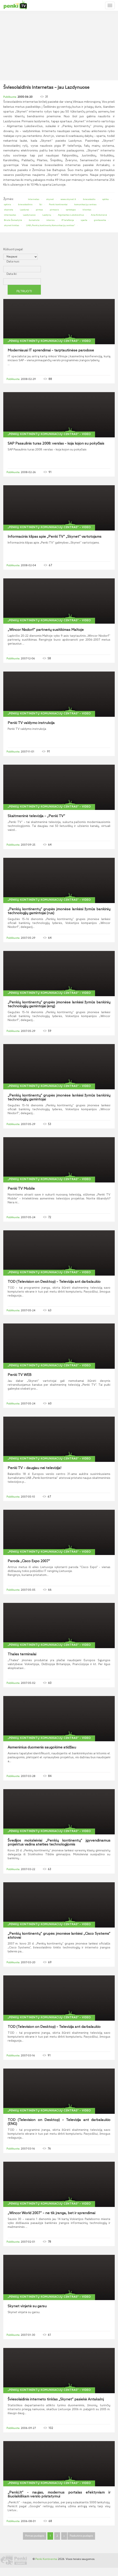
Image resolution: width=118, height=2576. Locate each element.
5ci (40, 204)
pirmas (39, 209)
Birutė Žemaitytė (13, 220)
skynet (50, 199)
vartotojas (71, 209)
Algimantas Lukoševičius (71, 215)
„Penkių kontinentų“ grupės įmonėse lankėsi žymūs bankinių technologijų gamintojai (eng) (59, 1004)
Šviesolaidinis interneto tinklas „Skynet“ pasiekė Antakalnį (56, 2399)
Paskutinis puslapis (81, 2535)
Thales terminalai (22, 1654)
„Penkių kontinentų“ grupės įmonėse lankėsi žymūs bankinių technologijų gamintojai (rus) (59, 911)
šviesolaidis (89, 199)
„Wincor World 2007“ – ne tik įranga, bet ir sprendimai (51, 2213)
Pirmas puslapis (34, 2535)
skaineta (8, 209)
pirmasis (54, 209)
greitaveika (100, 220)
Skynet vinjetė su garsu (27, 2306)
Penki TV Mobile (21, 1189)
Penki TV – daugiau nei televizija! (34, 1468)
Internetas (33, 199)
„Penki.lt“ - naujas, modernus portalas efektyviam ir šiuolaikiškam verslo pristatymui (59, 2495)
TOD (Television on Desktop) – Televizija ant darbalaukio (54, 1282)
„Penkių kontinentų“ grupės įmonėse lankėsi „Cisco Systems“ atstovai (59, 1936)
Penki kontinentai (58, 204)
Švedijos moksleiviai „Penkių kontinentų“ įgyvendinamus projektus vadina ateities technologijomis (59, 1843)
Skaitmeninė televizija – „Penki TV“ (36, 816)
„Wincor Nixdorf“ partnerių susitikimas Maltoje (46, 630)
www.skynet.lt (68, 199)
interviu (50, 220)
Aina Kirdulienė (99, 215)
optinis (7, 204)
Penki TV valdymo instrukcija (31, 723)
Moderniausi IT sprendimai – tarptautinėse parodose (51, 351)
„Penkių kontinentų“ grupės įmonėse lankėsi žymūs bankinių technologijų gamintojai (59, 1098)
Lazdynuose (29, 215)
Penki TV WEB (19, 1375)
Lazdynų (46, 215)
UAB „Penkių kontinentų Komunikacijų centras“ (50, 225)
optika (105, 199)
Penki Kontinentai (46, 2559)
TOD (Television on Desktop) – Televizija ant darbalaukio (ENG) (59, 2122)
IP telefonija (67, 220)
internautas (10, 215)
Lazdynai (24, 209)
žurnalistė (34, 220)
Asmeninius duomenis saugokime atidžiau (42, 1748)
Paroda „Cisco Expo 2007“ (29, 1561)
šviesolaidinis (25, 204)
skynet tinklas (11, 225)
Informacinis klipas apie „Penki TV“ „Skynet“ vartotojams (54, 537)
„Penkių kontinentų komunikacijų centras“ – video (49, 341)
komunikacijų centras (85, 204)
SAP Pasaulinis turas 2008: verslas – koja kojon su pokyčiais (56, 444)
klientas (87, 209)
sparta (84, 220)
